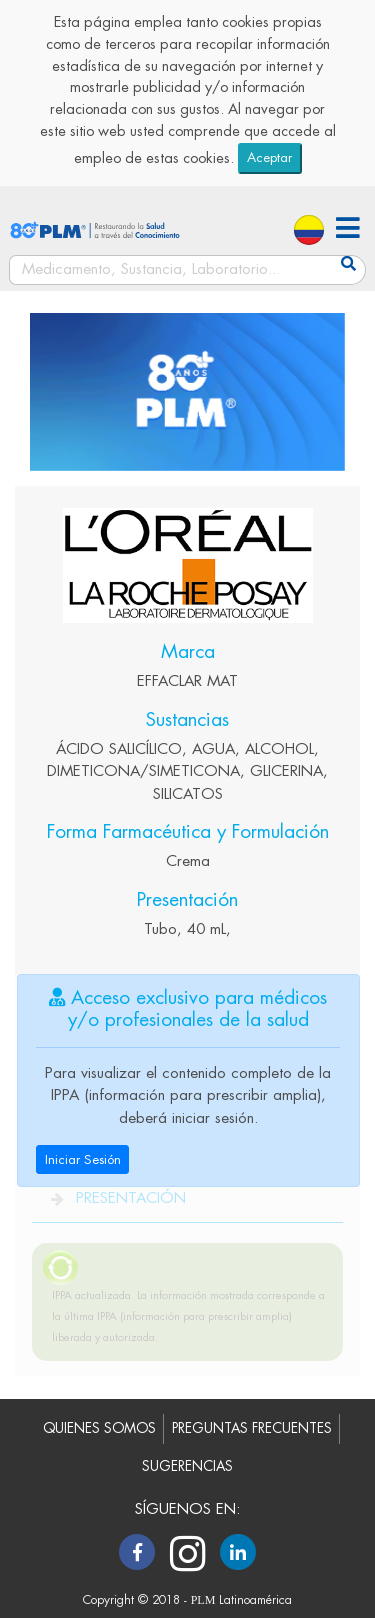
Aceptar (269, 157)
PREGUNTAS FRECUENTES (252, 1428)
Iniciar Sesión (83, 1159)
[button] (348, 230)
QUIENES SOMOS (99, 1428)
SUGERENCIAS (187, 1466)
